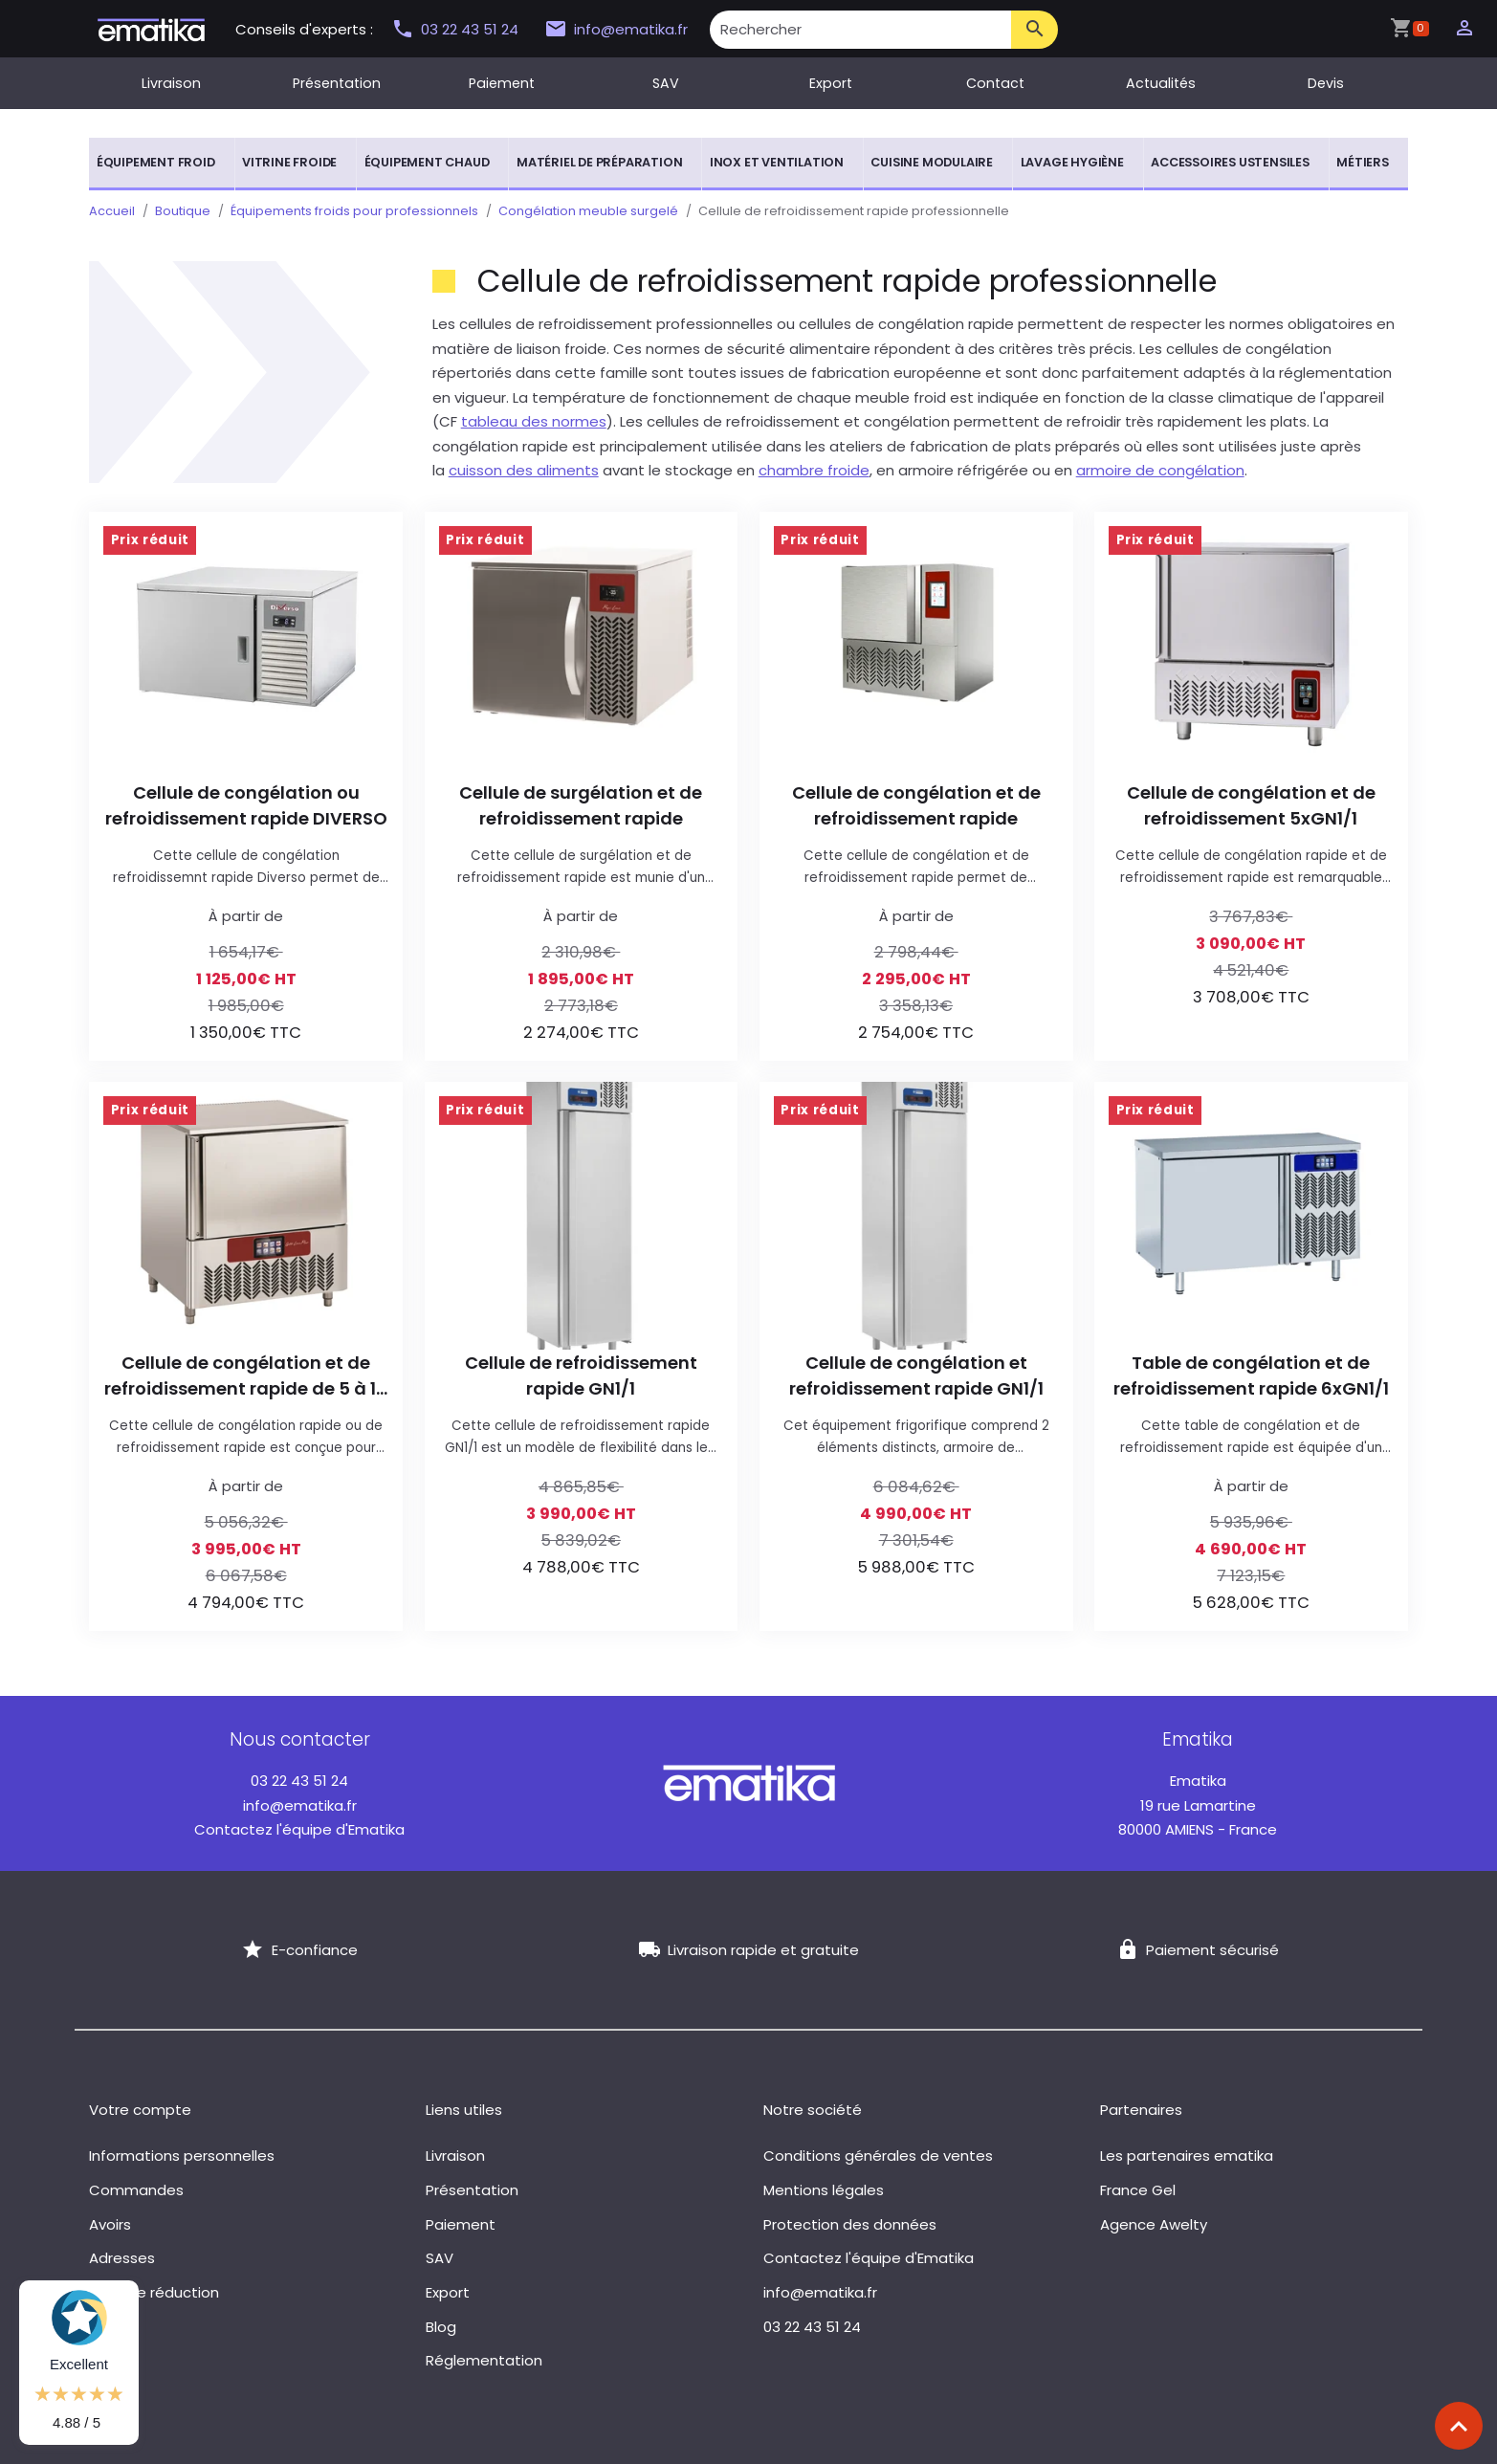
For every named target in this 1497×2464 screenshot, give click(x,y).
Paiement (502, 83)
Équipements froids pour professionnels (354, 211)
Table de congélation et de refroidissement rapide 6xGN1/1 (1251, 1375)
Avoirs (110, 2224)
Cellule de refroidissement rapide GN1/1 (581, 1375)
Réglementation (484, 2360)
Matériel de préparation (599, 162)
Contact (995, 83)
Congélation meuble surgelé (588, 211)
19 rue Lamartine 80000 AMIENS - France (1197, 1805)
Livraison (171, 83)
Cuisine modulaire (931, 162)
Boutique (182, 211)
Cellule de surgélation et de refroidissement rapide (580, 805)
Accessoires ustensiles (1230, 162)
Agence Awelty (1153, 2224)
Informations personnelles (182, 2155)
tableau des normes (533, 421)
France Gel (1138, 2190)
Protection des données (849, 2224)
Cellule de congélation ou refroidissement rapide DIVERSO (246, 805)
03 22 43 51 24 (457, 29)
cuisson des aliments (524, 470)
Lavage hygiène (1072, 162)
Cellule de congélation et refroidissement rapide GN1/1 (916, 1375)
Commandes (136, 2190)
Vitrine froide (289, 162)
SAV (665, 83)
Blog (441, 2327)
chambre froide (814, 470)
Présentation (337, 83)
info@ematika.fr (616, 29)
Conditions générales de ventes (878, 2155)
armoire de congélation (1160, 470)
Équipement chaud (427, 162)
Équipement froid (156, 162)
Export (830, 83)
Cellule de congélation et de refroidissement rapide (916, 805)
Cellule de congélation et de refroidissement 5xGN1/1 (1251, 805)
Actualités (1161, 83)
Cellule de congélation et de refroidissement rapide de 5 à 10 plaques (245, 1376)
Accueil (112, 211)
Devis (1326, 83)
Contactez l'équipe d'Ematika (299, 1829)
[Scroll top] (1459, 2426)
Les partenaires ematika (1186, 2155)
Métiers (1362, 162)
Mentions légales (823, 2190)
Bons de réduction (154, 2292)
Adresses (122, 2258)
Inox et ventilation (777, 162)
